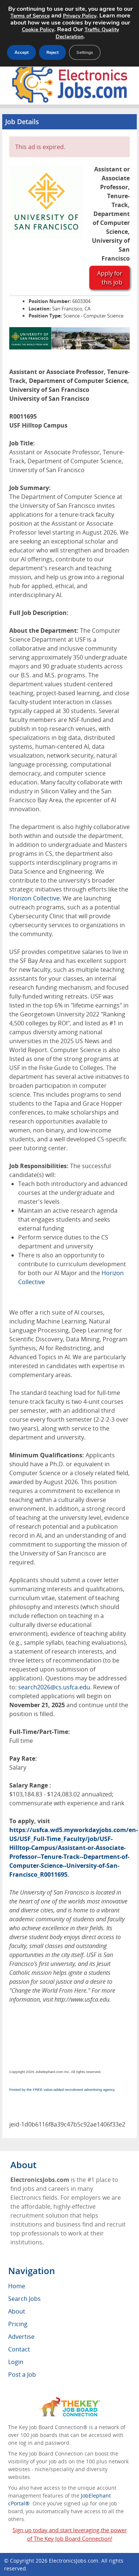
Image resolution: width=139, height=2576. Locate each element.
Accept (21, 52)
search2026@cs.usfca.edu (54, 1687)
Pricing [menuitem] (17, 2324)
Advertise (21, 2336)
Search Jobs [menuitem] (24, 2299)
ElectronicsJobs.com (73, 2560)
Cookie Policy (38, 29)
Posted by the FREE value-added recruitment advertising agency (62, 2089)
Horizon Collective (34, 898)
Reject (52, 52)
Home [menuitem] (16, 2286)
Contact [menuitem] (19, 2349)
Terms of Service (30, 15)
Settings (84, 52)
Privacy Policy (79, 15)
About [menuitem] (16, 2311)
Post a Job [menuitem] (22, 2374)
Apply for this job (109, 277)
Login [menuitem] (15, 2362)
